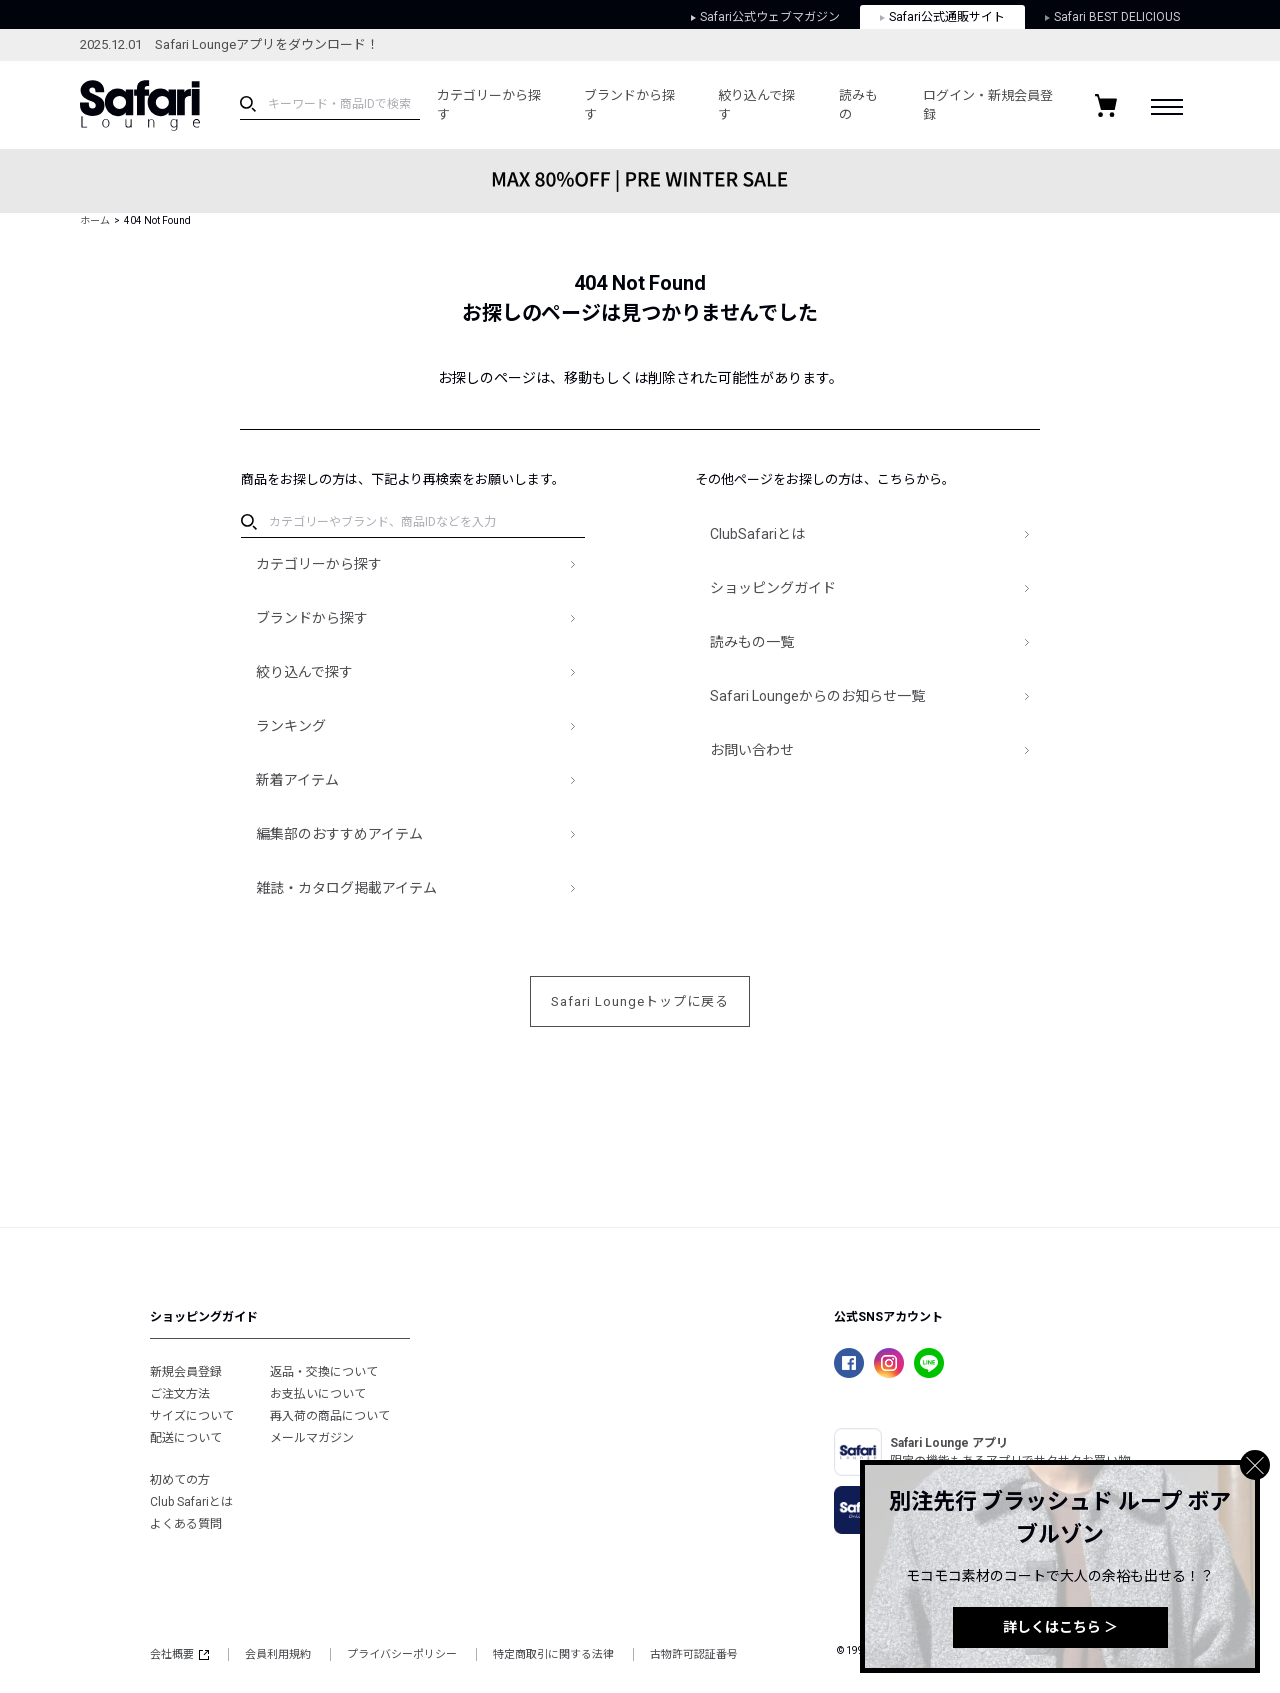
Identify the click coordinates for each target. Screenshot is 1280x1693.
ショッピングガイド (773, 588)
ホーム (95, 220)
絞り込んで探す (756, 105)
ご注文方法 (180, 1394)
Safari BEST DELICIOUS (1112, 17)
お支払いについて (318, 1394)
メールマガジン (312, 1438)
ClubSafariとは (757, 534)
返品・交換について (324, 1372)
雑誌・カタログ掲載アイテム (346, 888)
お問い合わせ (752, 750)
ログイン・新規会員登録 (988, 105)
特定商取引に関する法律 (553, 1654)
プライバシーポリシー (402, 1654)
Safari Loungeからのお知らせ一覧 (817, 696)
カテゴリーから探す (489, 105)
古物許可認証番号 (694, 1654)
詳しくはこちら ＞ (1060, 1627)
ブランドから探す (629, 105)
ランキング (291, 726)
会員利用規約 (278, 1654)
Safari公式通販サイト (942, 17)
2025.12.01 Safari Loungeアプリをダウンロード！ (229, 44)
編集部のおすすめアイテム (339, 834)
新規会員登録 (186, 1372)
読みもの (858, 105)
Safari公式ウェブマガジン (765, 17)
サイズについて (192, 1416)
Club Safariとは (191, 1502)
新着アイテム (297, 780)
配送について (186, 1438)
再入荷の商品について (330, 1416)
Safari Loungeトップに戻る (640, 1001)
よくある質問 (186, 1524)
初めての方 (180, 1480)
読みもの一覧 (752, 642)
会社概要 (179, 1654)
